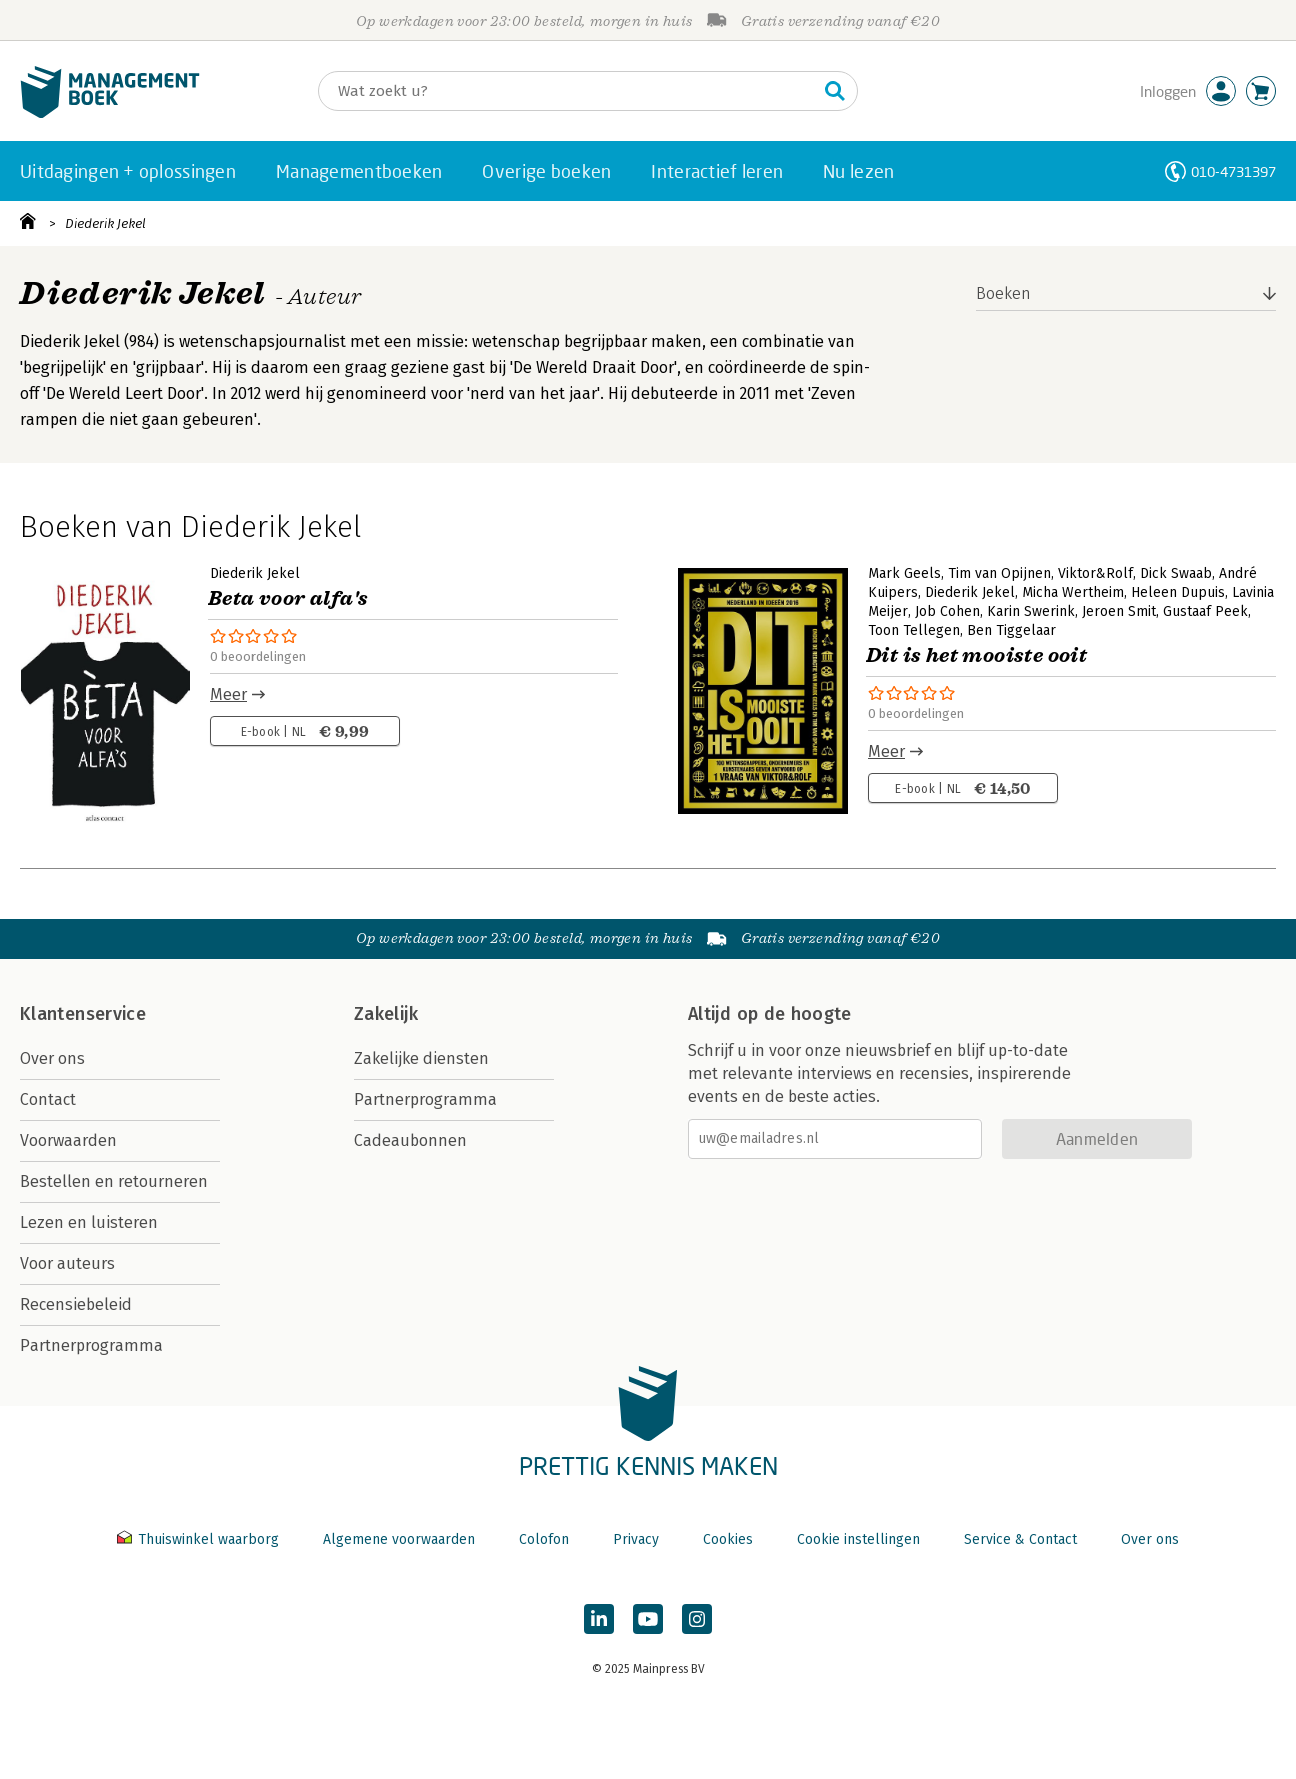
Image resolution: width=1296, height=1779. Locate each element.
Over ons (52, 1058)
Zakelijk (386, 1014)
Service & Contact (1020, 1539)
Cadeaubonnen (410, 1140)
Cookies (728, 1539)
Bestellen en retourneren (114, 1181)
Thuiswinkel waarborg (200, 1539)
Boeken (1003, 293)
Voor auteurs (67, 1263)
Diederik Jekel (105, 223)
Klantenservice (83, 1014)
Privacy (636, 1539)
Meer (228, 694)
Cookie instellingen (858, 1539)
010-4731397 (1233, 171)
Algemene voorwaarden (399, 1539)
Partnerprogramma (91, 1345)
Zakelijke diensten (421, 1058)
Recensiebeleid (76, 1304)
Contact (48, 1099)
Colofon (544, 1539)
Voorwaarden (68, 1140)
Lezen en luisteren (89, 1222)
